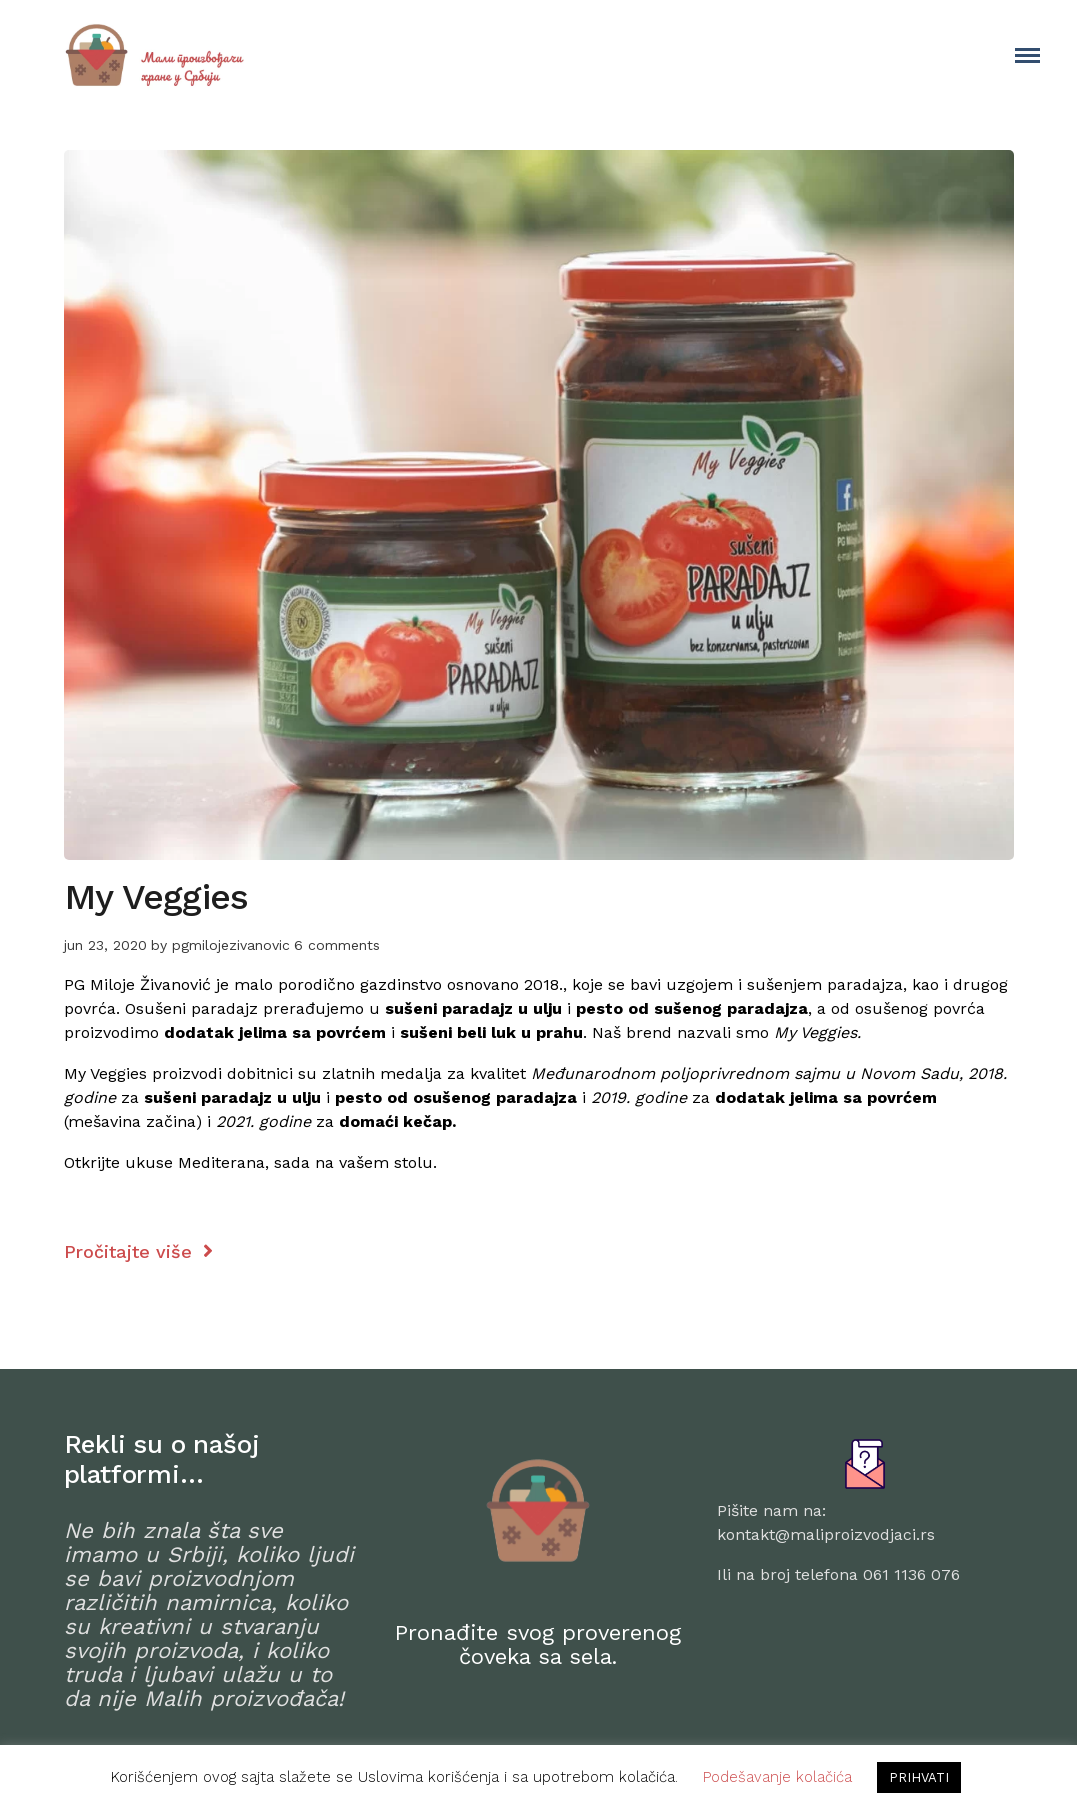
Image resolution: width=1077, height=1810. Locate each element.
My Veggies (156, 897)
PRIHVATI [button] (919, 1777)
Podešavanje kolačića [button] (777, 1777)
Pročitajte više (138, 1251)
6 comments (337, 945)
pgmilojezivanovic (231, 945)
